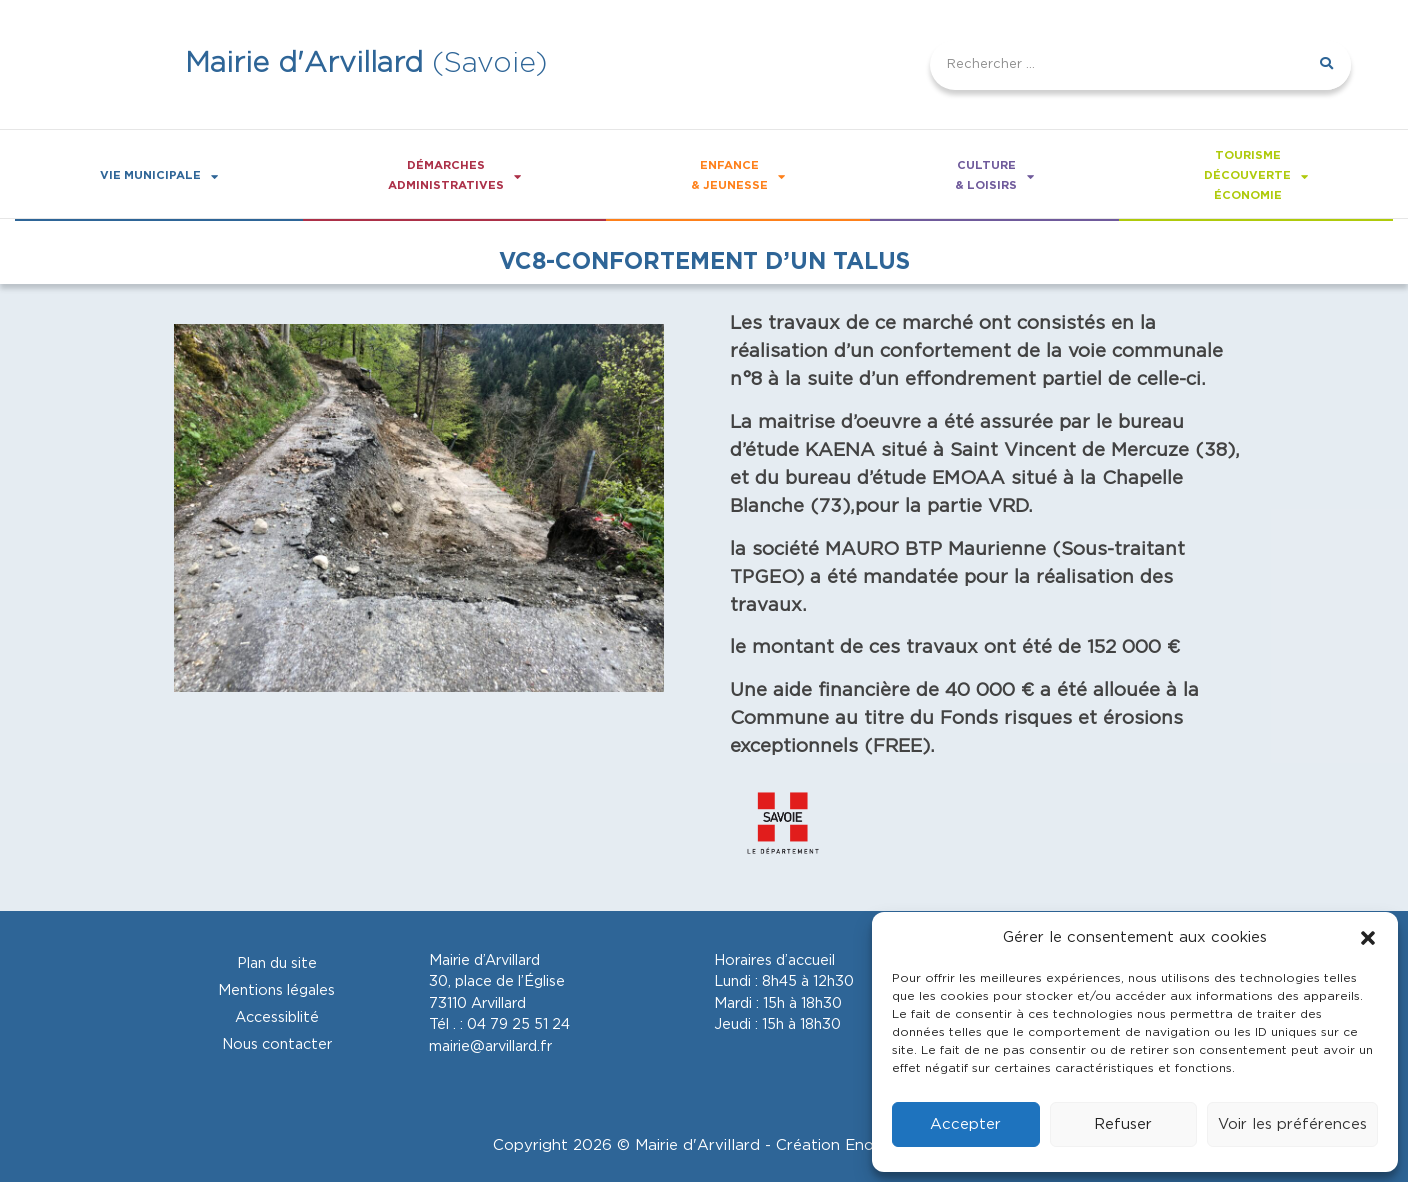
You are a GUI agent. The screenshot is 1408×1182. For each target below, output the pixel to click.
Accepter (965, 1124)
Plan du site (277, 963)
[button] (1368, 938)
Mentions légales (276, 990)
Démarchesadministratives (454, 176)
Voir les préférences (1292, 1124)
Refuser (1123, 1124)
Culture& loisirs (994, 176)
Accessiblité (277, 1017)
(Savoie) (366, 63)
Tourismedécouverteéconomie (1256, 175)
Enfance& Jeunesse (738, 176)
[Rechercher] (1326, 65)
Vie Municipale (159, 177)
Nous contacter (277, 1044)
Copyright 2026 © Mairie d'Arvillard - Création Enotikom (704, 1145)
